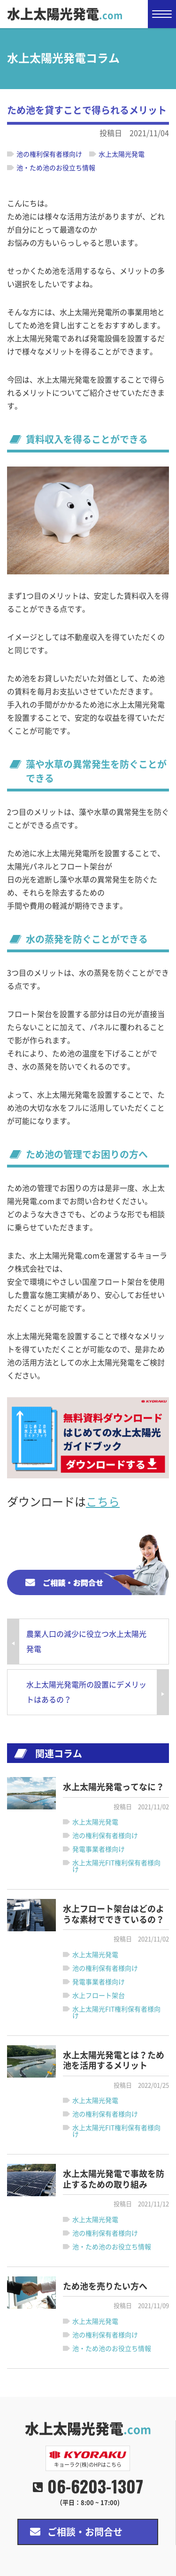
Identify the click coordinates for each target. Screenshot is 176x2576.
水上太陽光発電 (64, 14)
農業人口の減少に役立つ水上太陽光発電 (86, 1641)
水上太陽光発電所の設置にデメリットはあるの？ (86, 1692)
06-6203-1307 (95, 2485)
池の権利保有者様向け (49, 154)
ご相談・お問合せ (84, 2532)
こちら (103, 1501)
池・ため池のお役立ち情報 (55, 168)
